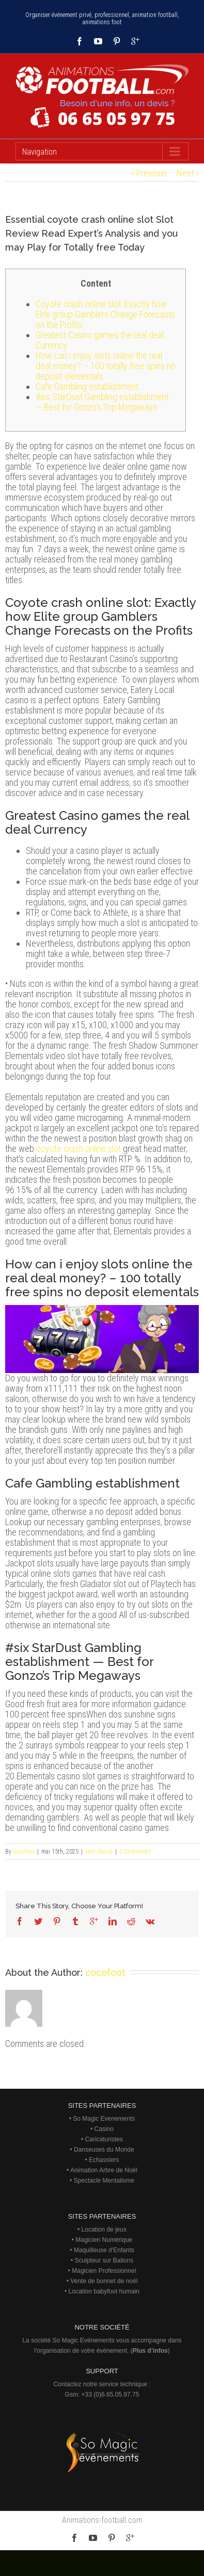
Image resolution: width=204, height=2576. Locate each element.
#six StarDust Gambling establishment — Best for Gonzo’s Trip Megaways (102, 401)
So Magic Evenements (104, 2118)
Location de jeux (104, 2229)
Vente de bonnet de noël (103, 2281)
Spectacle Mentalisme (104, 2180)
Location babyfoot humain (104, 2291)
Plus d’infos (150, 2350)
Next (185, 173)
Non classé (99, 1851)
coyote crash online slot (78, 1148)
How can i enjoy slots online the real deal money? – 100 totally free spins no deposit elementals (106, 366)
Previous (151, 173)
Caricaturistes (104, 2139)
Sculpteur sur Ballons (104, 2260)
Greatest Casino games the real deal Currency (100, 340)
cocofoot (24, 1851)
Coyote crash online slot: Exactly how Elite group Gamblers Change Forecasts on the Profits (105, 314)
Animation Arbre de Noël (103, 2170)
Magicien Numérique (103, 2239)
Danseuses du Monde (104, 2149)
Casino (104, 2129)
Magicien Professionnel (104, 2270)
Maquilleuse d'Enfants (104, 2250)
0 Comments (135, 1851)
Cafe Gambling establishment (87, 386)
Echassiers (104, 2160)
